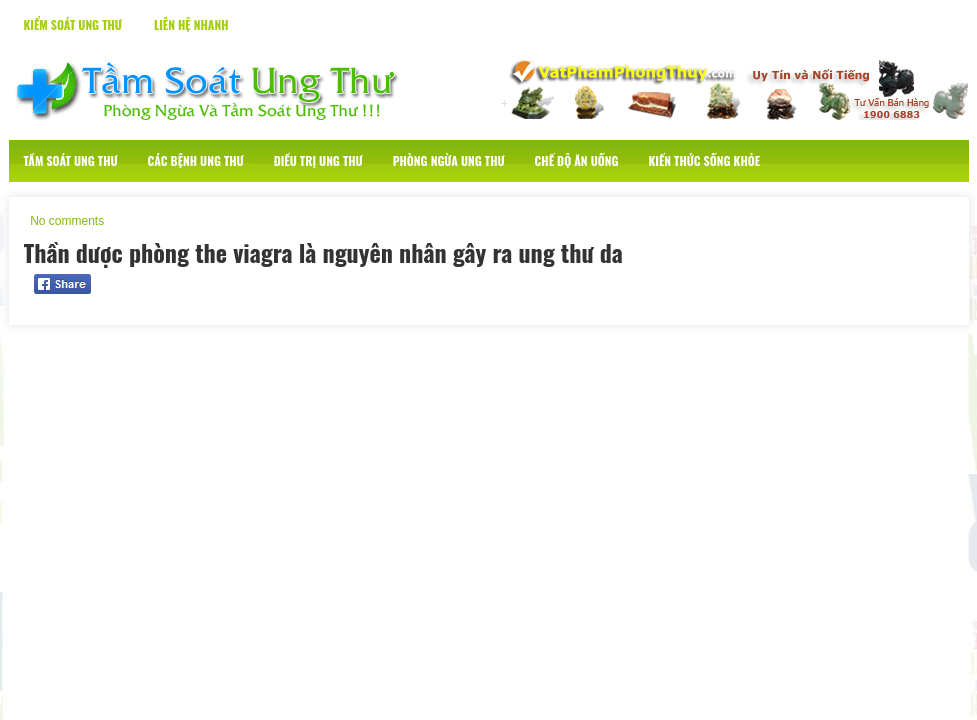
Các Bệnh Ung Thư (196, 160)
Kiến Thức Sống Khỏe (704, 160)
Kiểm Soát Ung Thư (73, 24)
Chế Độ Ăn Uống (577, 160)
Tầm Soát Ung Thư (71, 160)
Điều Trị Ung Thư (318, 160)
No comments (67, 221)
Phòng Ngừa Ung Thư (449, 160)
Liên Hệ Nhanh (191, 24)
